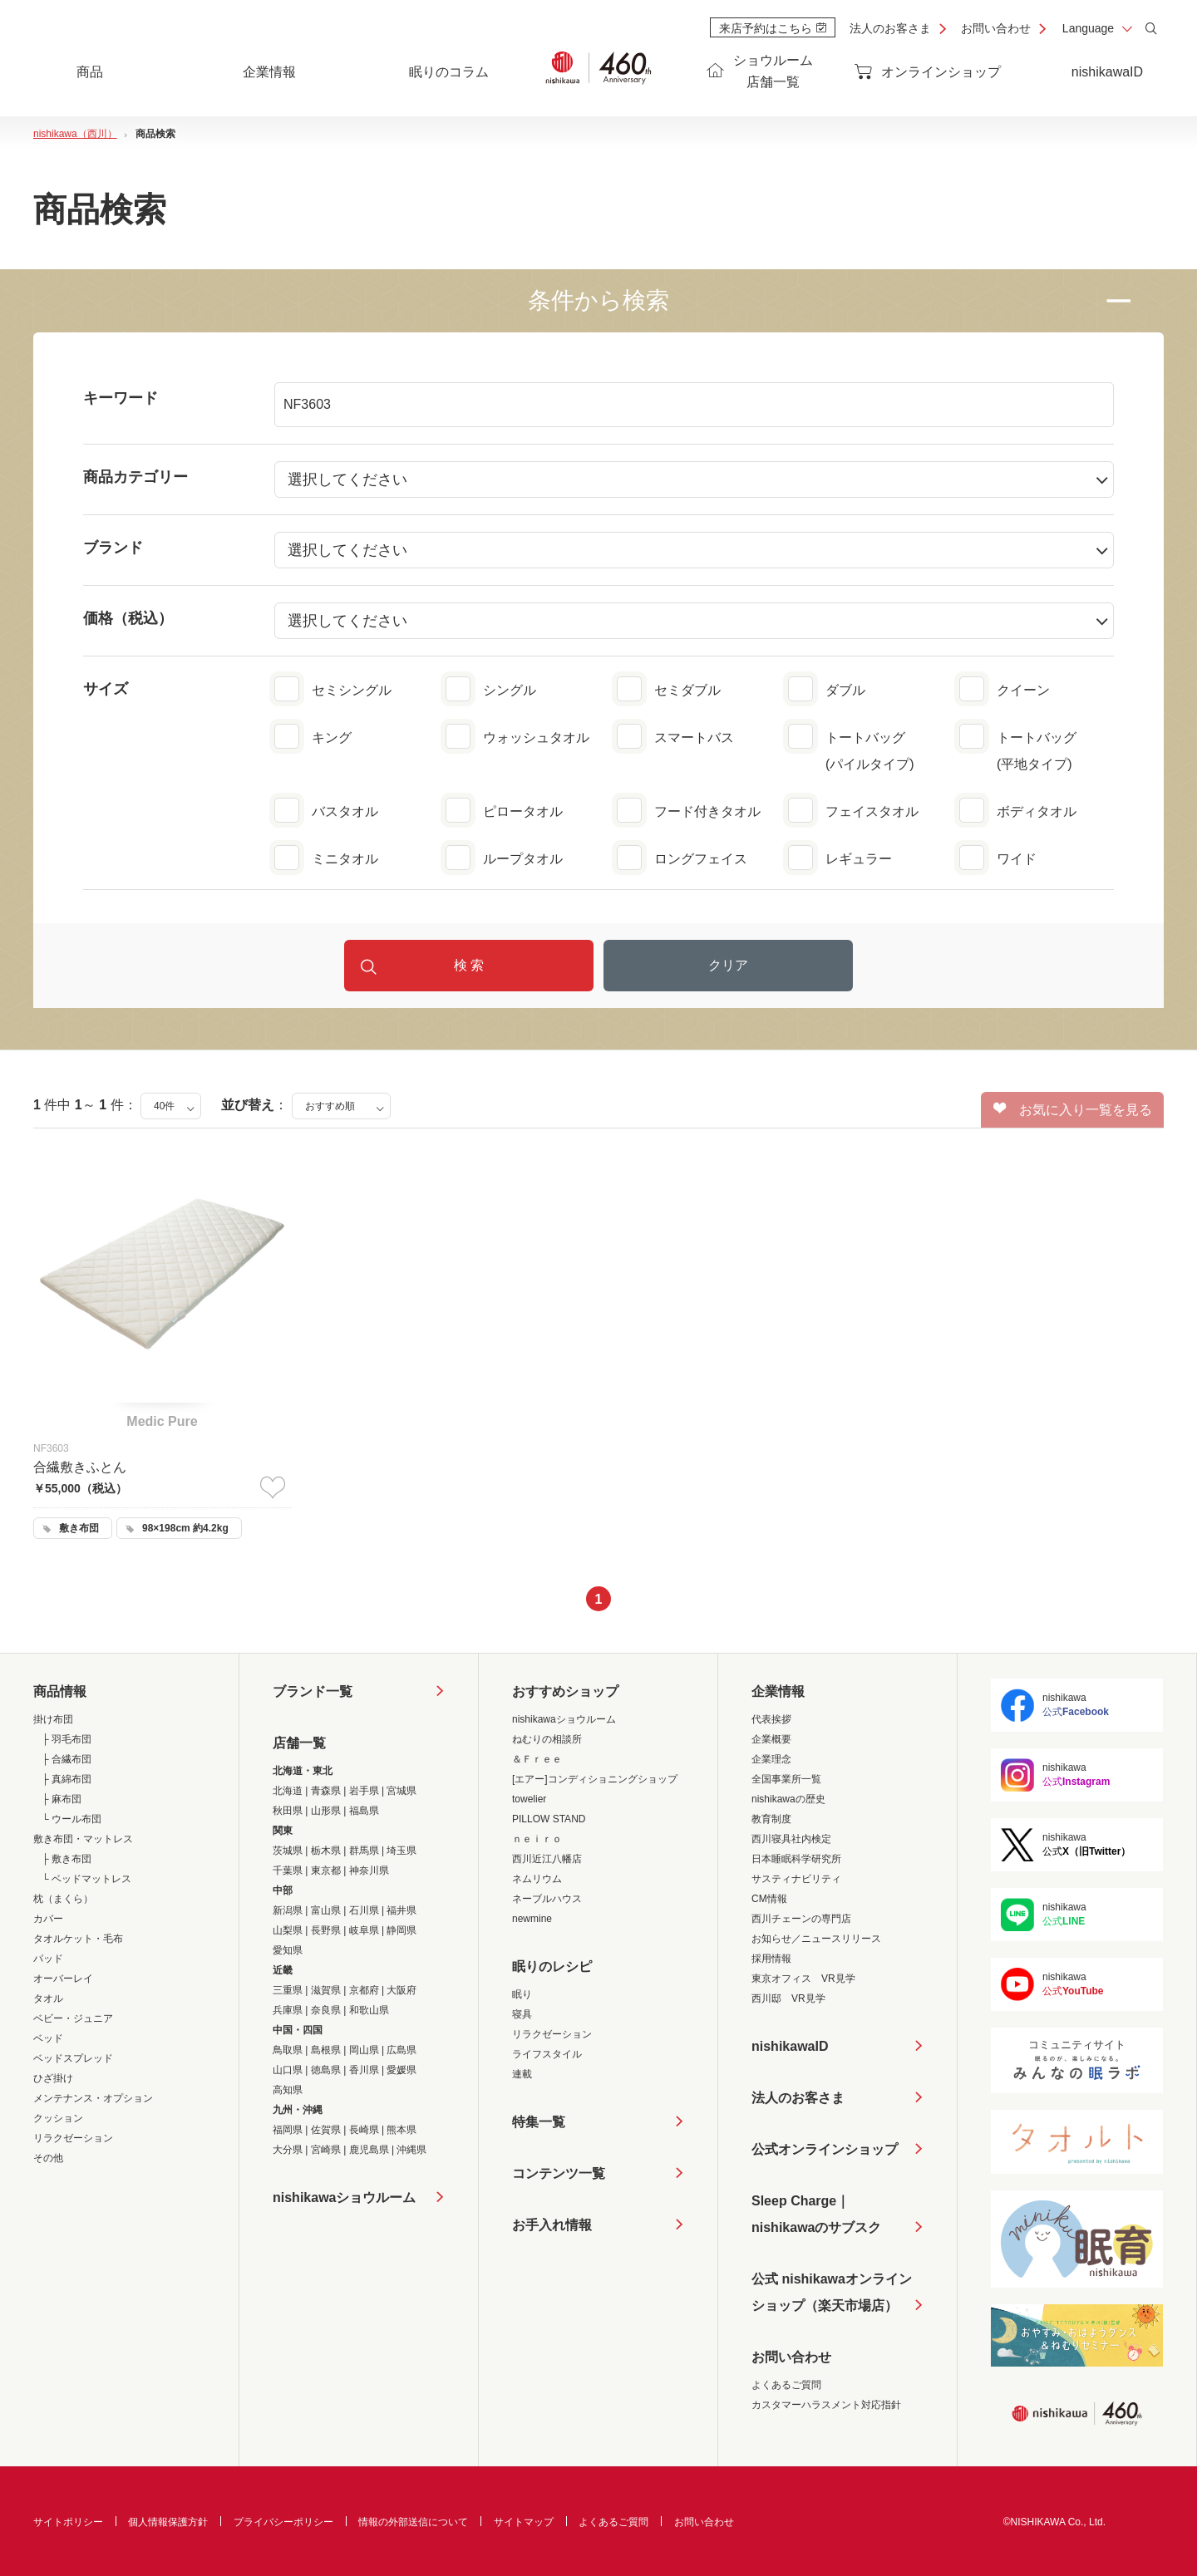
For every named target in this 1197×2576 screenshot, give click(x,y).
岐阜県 (364, 1930)
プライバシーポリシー (283, 2522)
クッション (58, 2118)
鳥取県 (288, 2050)
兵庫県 (288, 2010)
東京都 (326, 1870)
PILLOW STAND (548, 1819)
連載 (522, 2074)
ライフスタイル (547, 2054)
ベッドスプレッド (73, 2058)
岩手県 (364, 1791)
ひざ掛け (53, 2078)
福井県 (401, 1910)
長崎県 (364, 2130)
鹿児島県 (369, 2150)
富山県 (326, 1910)
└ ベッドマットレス (86, 1879)
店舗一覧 (299, 1743)
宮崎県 (326, 2150)
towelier (529, 1799)
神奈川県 (369, 1870)
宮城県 (401, 1791)
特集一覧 (538, 2122)
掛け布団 (53, 1719)
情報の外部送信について (413, 2522)
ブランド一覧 (312, 1691)
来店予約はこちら (772, 28)
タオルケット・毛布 (78, 1938)
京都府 (364, 1990)
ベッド (48, 2038)
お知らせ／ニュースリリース (816, 1938)
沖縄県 (411, 2150)
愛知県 (288, 1950)
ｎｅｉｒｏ (537, 1839)
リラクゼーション (73, 2138)
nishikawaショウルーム (344, 2197)
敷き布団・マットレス (83, 1839)
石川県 (364, 1910)
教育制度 (771, 1819)
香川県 (364, 2070)
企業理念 (771, 1759)
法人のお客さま (890, 28)
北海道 (288, 1791)
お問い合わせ (996, 28)
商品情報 (59, 1691)
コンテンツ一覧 (558, 2173)
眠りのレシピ (552, 1966)
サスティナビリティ (796, 1879)
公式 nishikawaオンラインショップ (831, 2295)
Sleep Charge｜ (816, 2217)
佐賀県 (326, 2130)
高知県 (288, 2090)
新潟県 (288, 1910)
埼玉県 (401, 1850)
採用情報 (771, 1958)
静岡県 (401, 1930)
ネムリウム (537, 1879)
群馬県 (364, 1850)
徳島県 (326, 2070)
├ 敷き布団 (66, 1859)
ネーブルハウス (547, 1899)
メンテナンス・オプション (93, 2098)
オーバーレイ (63, 1978)
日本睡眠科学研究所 (796, 1859)
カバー (48, 1919)
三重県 (288, 1990)
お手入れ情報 (552, 2225)
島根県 (326, 2050)
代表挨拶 (771, 1719)
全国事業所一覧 (786, 1779)
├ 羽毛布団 (66, 1739)
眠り (522, 1994)
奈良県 (326, 2010)
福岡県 (288, 2130)
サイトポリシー (68, 2522)
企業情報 (778, 1691)
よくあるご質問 (786, 2385)
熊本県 (401, 2130)
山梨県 (288, 1930)
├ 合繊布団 (66, 1759)
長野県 (326, 1930)
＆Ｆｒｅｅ (537, 1759)
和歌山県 (369, 2010)
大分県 (288, 2150)
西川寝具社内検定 (791, 1839)
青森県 (326, 1791)
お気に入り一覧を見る (1072, 1109)
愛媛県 (401, 2070)
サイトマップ (524, 2522)
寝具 (522, 2014)
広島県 (401, 2050)
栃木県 (326, 1850)
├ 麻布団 (61, 1799)
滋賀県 (326, 1990)
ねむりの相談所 (547, 1739)
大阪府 (401, 1990)
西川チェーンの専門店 (801, 1919)
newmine (532, 1919)
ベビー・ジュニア (73, 2018)
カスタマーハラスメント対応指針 (826, 2405)
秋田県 (288, 1810)
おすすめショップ (565, 1691)
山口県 (288, 2070)
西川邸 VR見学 (788, 1998)
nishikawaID (1107, 72)
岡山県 (364, 2050)
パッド (48, 1958)
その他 (48, 2158)
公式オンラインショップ (824, 2149)
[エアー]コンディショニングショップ (594, 1779)
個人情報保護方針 (168, 2522)
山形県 (326, 1810)
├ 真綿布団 (66, 1779)
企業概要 (771, 1739)
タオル (48, 1998)
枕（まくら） (63, 1899)
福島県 (364, 1810)
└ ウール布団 (71, 1819)
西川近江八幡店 (547, 1859)
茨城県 (288, 1850)
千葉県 (288, 1870)
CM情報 (769, 1899)
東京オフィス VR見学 (803, 1978)
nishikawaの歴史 (788, 1799)
